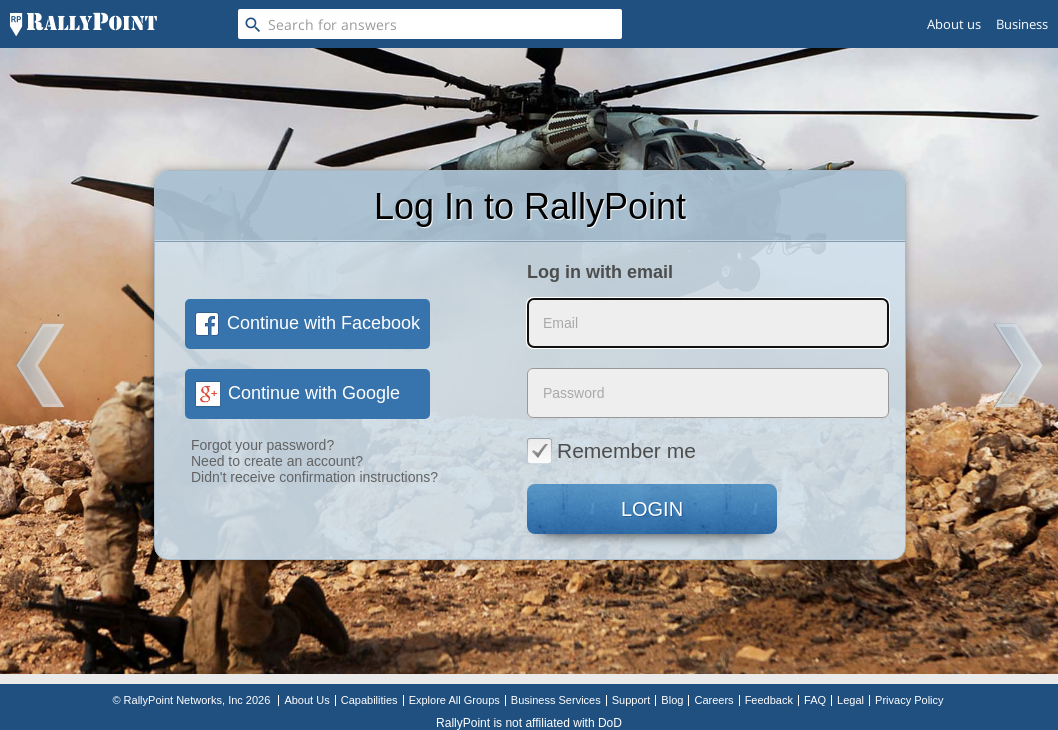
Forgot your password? (262, 445)
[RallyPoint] (83, 24)
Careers (713, 700)
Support (631, 700)
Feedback (769, 700)
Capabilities (369, 700)
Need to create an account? (277, 461)
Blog (672, 700)
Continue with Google (297, 393)
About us (954, 24)
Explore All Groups (454, 700)
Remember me (611, 450)
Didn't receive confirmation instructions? (314, 477)
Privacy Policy (909, 700)
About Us (306, 700)
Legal (850, 700)
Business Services (556, 700)
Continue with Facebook (307, 323)
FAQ (815, 700)
